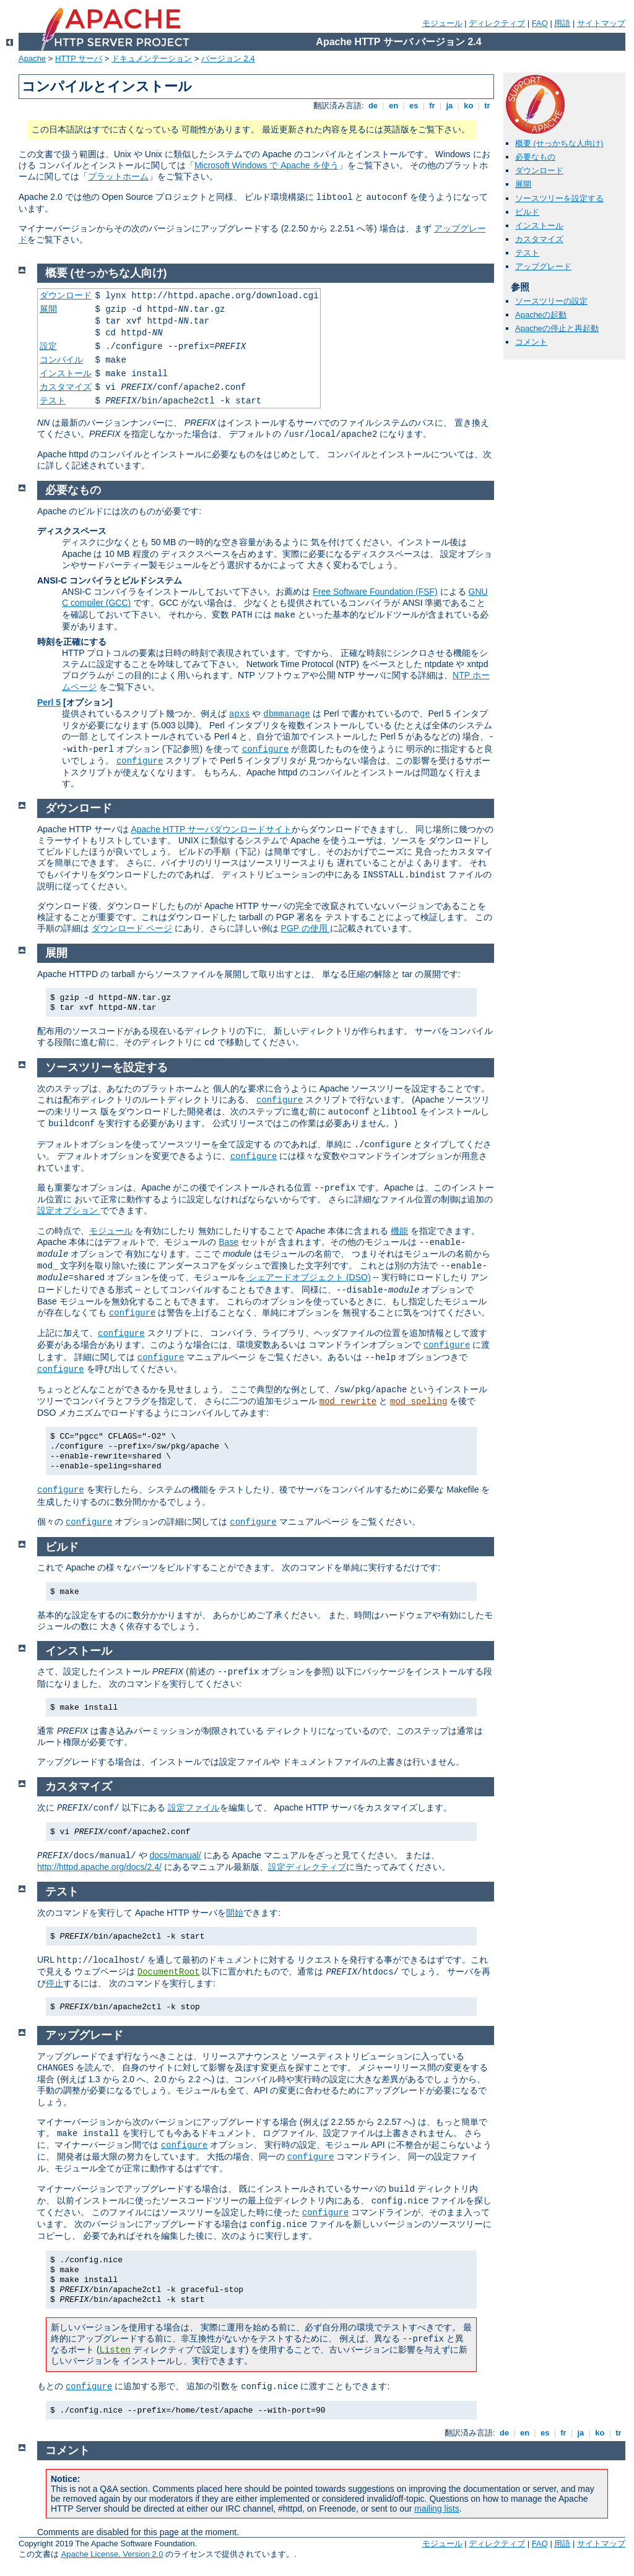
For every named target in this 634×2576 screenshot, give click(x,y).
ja (449, 105)
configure (265, 749)
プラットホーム (118, 176)
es (413, 105)
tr (487, 105)
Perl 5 (49, 702)
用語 (562, 23)
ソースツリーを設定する (559, 198)
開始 (234, 1913)
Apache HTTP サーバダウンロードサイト (211, 829)
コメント (531, 342)
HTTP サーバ (78, 58)
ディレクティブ (497, 23)
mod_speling (418, 1401)
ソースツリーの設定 (551, 301)
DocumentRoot (168, 1972)
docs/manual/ (175, 1855)
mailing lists (436, 2509)
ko (469, 105)
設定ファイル (194, 1807)
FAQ (540, 23)
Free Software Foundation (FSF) (375, 592)
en (393, 105)
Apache (32, 58)
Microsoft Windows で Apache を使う (266, 165)
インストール (539, 225)
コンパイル (61, 359)
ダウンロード (539, 170)
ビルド (527, 212)
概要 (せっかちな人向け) (559, 143)
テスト (527, 252)
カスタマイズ (539, 239)
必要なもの (535, 157)
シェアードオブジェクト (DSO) (308, 1277)
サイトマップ (601, 23)
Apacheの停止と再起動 (557, 328)
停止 (54, 1983)
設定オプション (68, 1210)
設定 (48, 346)
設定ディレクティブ (307, 1867)
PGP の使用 (305, 928)
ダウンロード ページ (132, 928)
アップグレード (543, 266)
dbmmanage (286, 714)
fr (432, 105)
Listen (115, 2350)
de (373, 105)
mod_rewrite (347, 1401)
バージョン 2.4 (228, 58)
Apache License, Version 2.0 (112, 2554)
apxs (239, 714)
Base (228, 1242)
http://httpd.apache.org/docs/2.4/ (99, 1867)
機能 (399, 1231)
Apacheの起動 (541, 314)
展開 (523, 184)
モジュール (442, 23)
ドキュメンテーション (151, 58)
